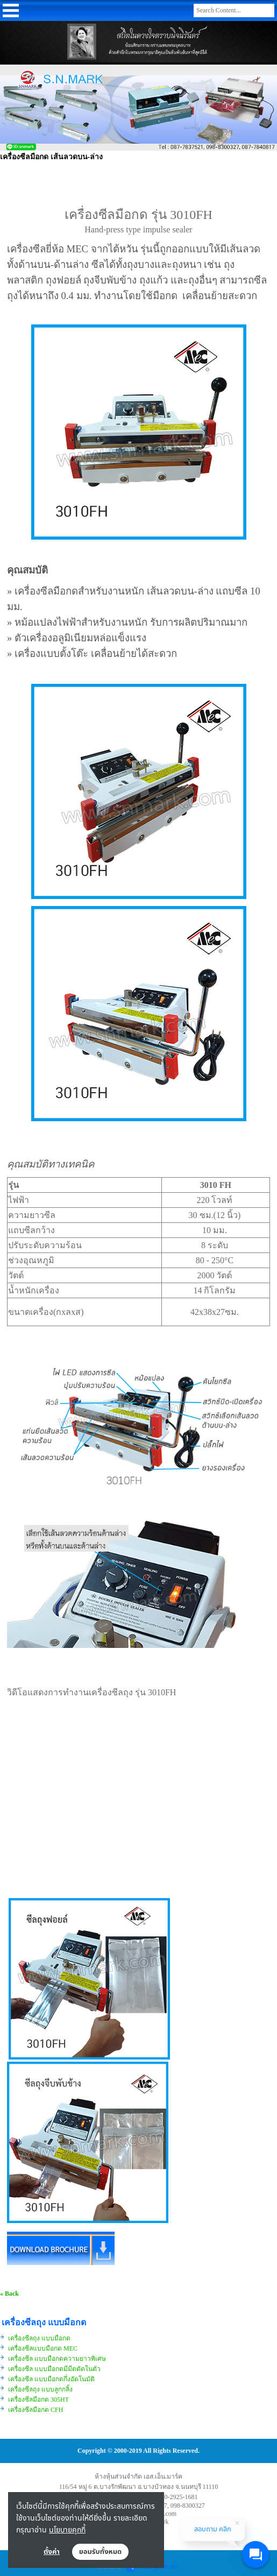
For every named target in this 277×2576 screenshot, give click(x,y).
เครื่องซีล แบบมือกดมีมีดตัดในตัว (54, 2369)
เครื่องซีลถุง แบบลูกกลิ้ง (40, 2389)
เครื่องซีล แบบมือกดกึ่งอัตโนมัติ (51, 2379)
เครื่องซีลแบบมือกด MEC (43, 2348)
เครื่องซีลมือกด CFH (35, 2410)
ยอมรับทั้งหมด (100, 2551)
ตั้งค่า (52, 2551)
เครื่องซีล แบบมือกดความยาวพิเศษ (57, 2358)
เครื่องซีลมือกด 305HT (38, 2399)
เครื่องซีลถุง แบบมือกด (40, 2338)
